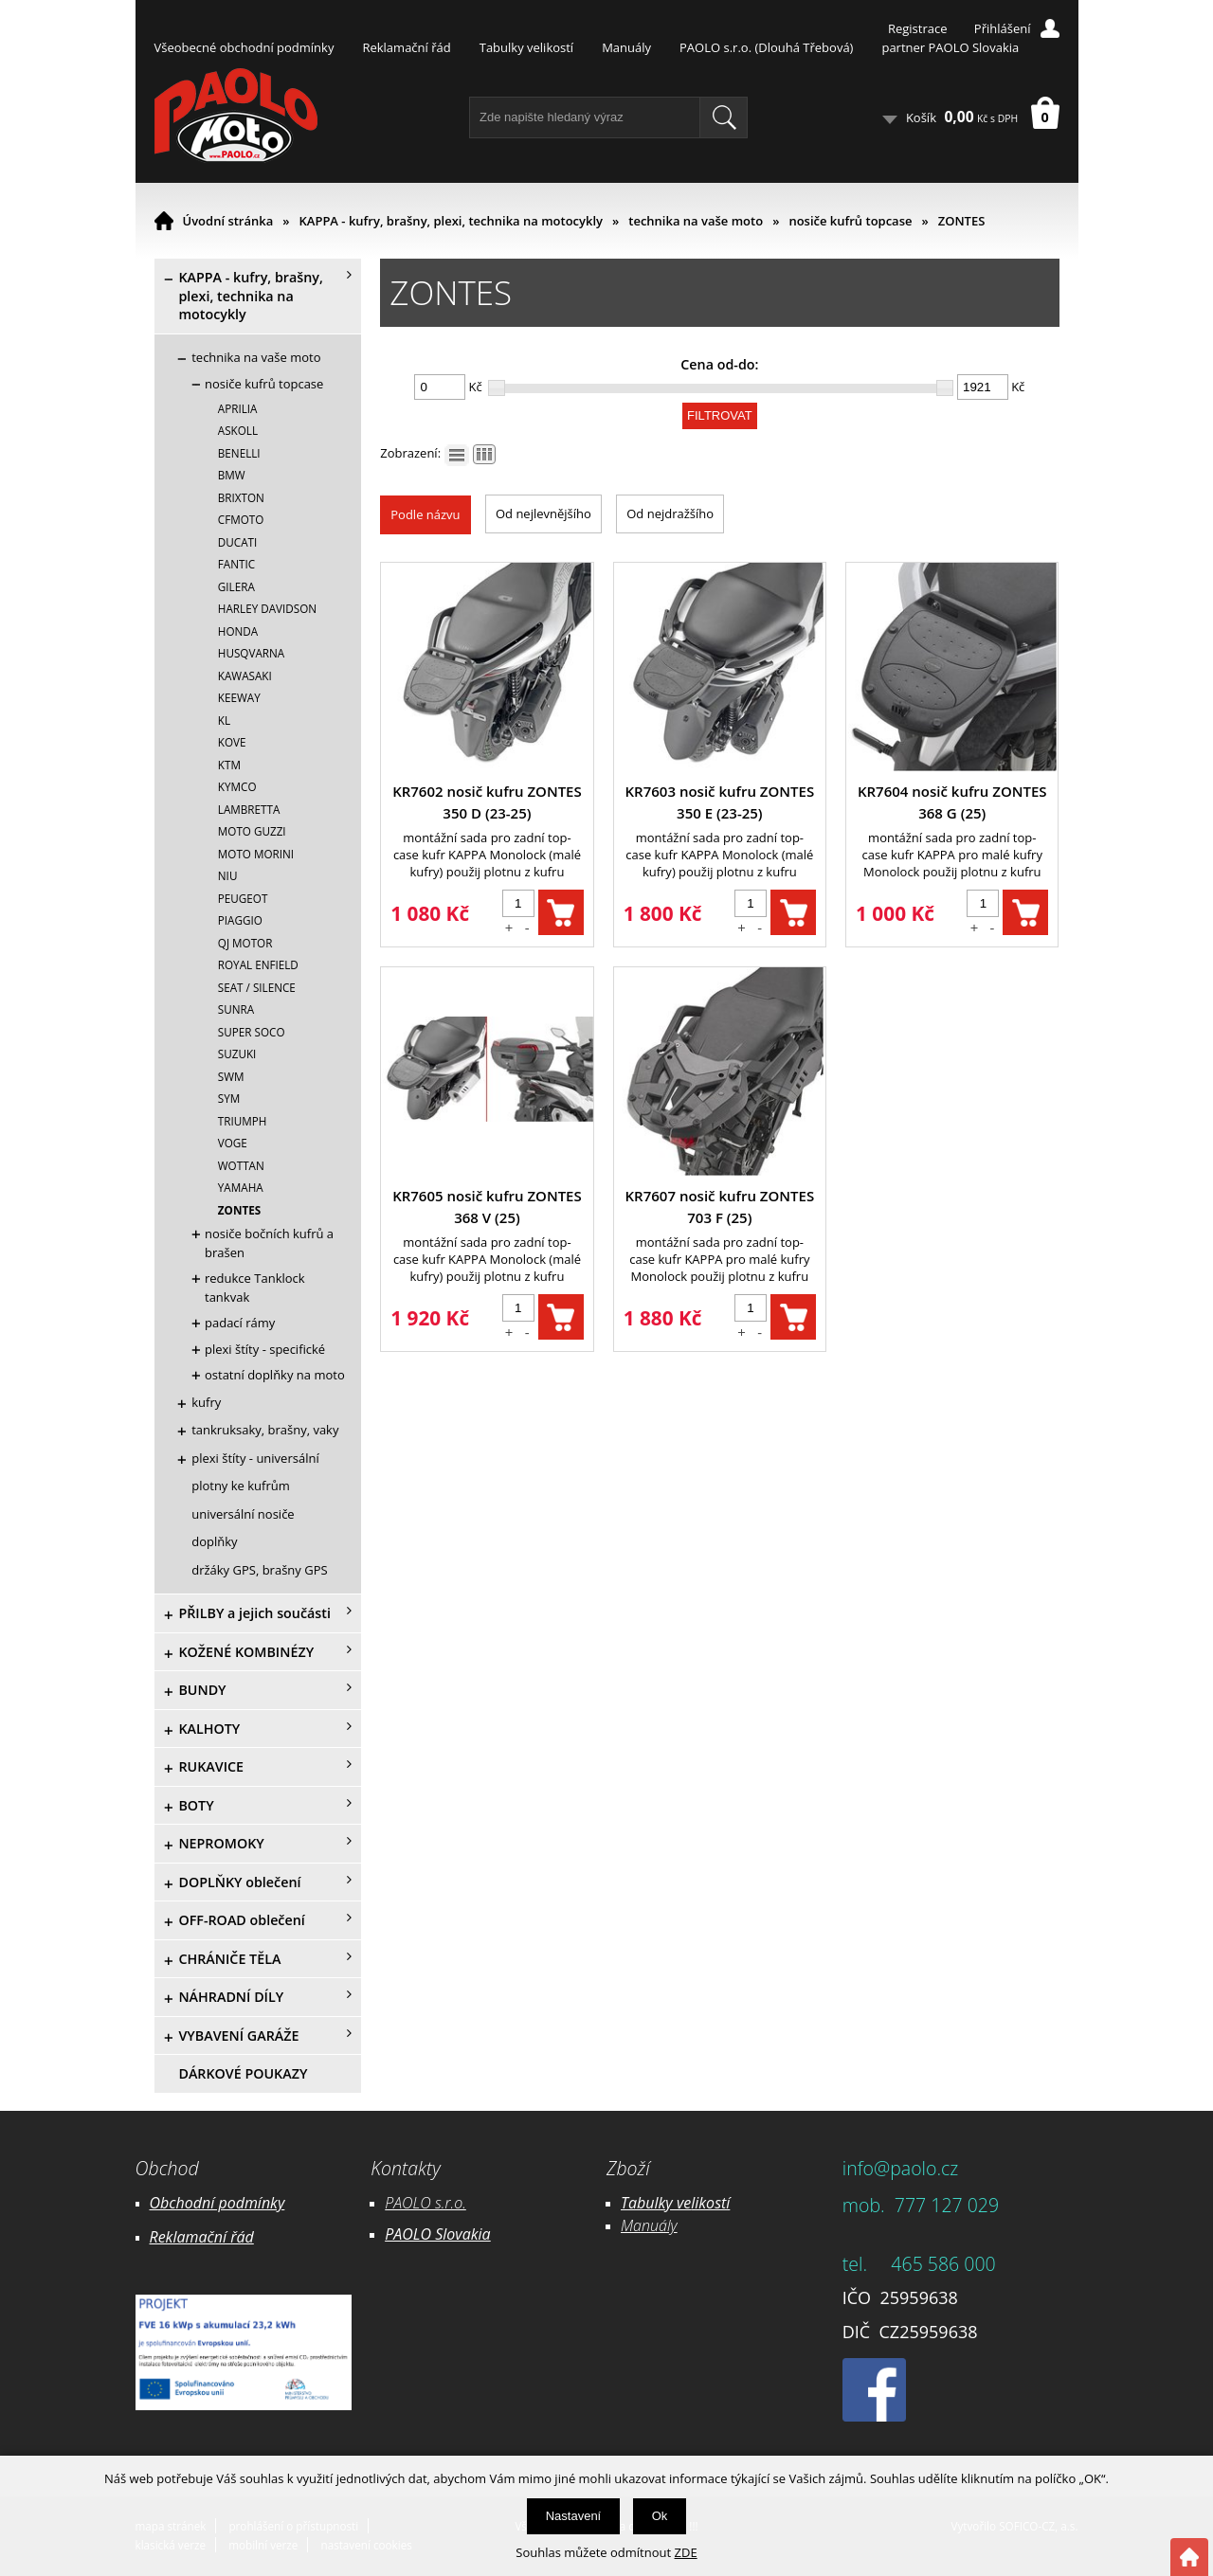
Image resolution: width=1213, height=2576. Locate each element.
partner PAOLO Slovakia (950, 47)
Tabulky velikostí (526, 47)
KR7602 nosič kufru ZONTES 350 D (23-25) (487, 802)
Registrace (918, 28)
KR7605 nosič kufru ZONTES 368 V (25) (487, 1206)
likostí (710, 2202)
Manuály (626, 47)
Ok (660, 2516)
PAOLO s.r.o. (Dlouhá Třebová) (766, 47)
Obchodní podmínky (217, 2202)
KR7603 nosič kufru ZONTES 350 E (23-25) (720, 802)
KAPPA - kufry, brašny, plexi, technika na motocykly (451, 220)
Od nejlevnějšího (543, 513)
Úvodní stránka (228, 220)
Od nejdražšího (670, 513)
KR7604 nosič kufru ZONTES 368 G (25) (952, 802)
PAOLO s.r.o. (425, 2202)
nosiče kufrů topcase (850, 220)
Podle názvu (425, 514)
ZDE (686, 2552)
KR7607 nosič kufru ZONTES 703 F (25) (720, 1206)
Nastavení (574, 2516)
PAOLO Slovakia (437, 2234)
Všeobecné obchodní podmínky (244, 47)
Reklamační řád (406, 47)
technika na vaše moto (695, 220)
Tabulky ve (656, 2202)
